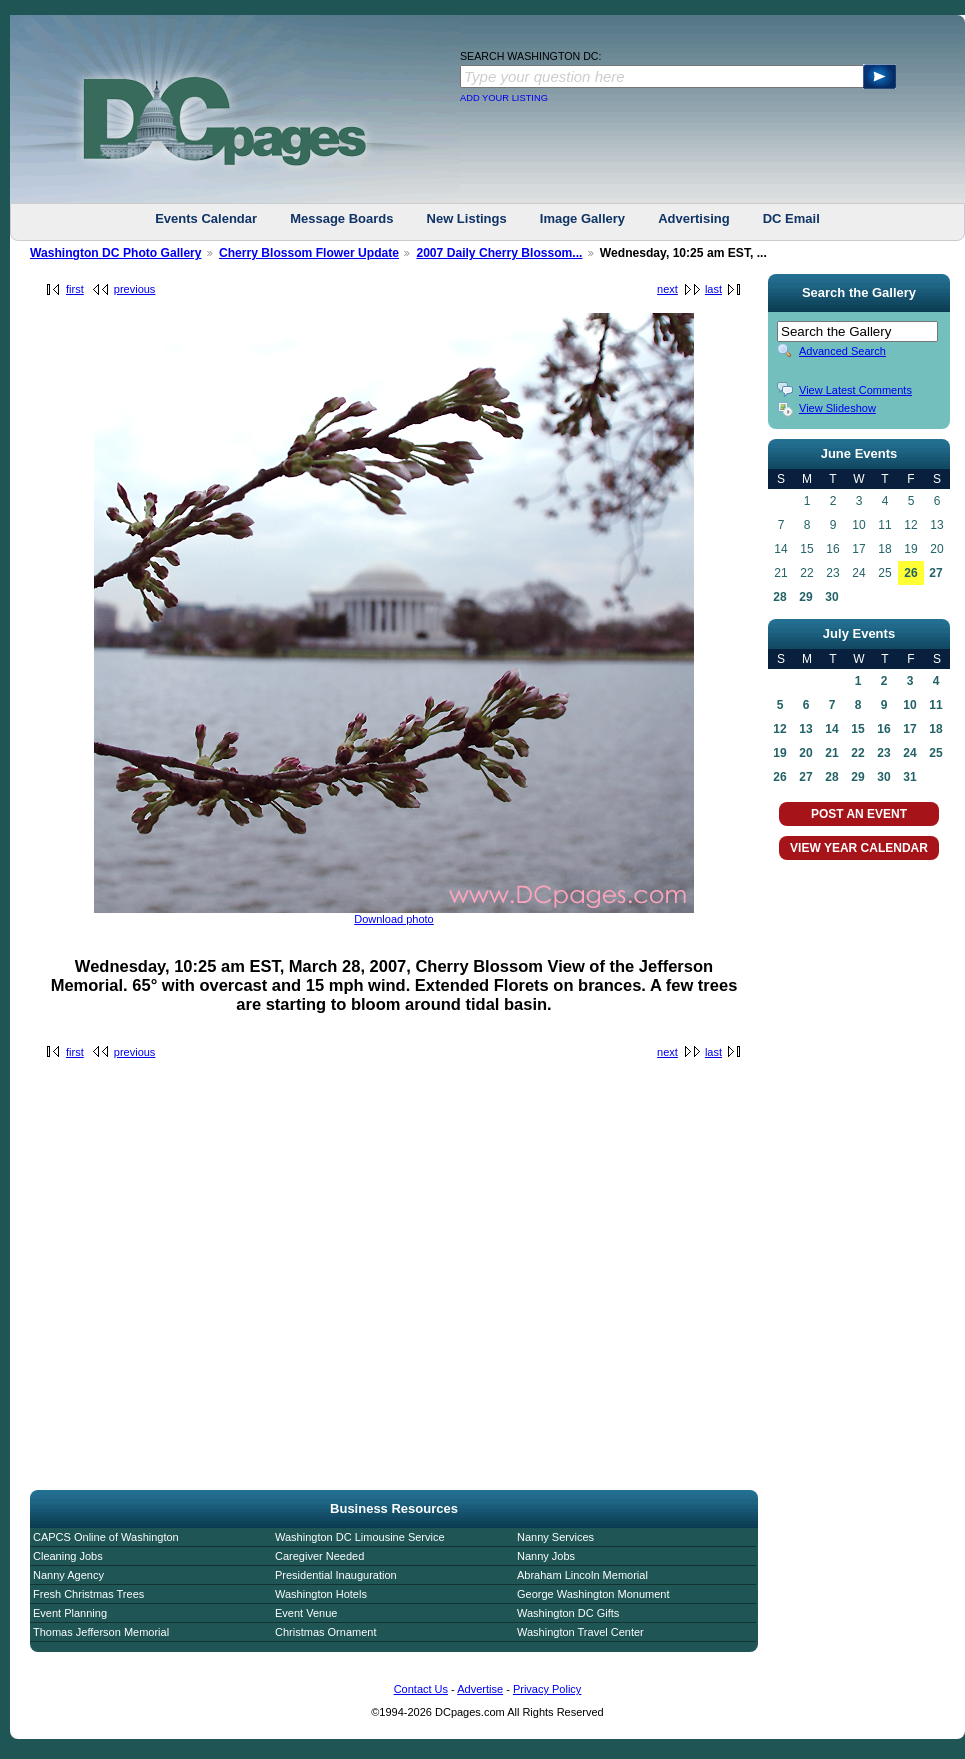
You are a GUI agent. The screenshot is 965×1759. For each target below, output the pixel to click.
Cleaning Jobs (68, 1556)
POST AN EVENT (859, 814)
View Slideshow (837, 408)
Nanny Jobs (546, 1556)
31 (909, 777)
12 (779, 729)
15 (857, 729)
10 (909, 705)
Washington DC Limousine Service (360, 1537)
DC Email (791, 218)
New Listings (467, 218)
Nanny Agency (68, 1575)
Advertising (694, 218)
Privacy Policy (547, 1689)
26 (910, 573)
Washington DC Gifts (568, 1613)
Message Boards (341, 218)
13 (805, 729)
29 (805, 597)
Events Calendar (206, 218)
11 (935, 705)
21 (831, 753)
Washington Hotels (321, 1594)
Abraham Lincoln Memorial (582, 1575)
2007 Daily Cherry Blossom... (499, 253)
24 (909, 753)
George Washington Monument (593, 1594)
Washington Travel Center (580, 1632)
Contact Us (421, 1689)
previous (135, 289)
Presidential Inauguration (336, 1575)
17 (909, 729)
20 (805, 753)
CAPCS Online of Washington (106, 1537)
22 (857, 753)
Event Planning (70, 1613)
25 (935, 753)
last (713, 289)
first (75, 289)
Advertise (480, 1689)
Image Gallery (582, 218)
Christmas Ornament (325, 1632)
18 (935, 729)
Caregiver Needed (319, 1556)
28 (779, 597)
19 (779, 753)
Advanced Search (842, 351)
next (667, 289)
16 (883, 729)
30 (831, 597)
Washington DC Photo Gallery (116, 253)
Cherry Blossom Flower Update (309, 253)
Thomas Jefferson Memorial (101, 1632)
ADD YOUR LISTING (504, 98)
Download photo (394, 919)
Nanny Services (555, 1537)
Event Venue (306, 1613)
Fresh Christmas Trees (88, 1594)
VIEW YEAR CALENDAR (859, 848)
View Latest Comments (855, 390)
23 (883, 753)
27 (935, 573)
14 (831, 729)
